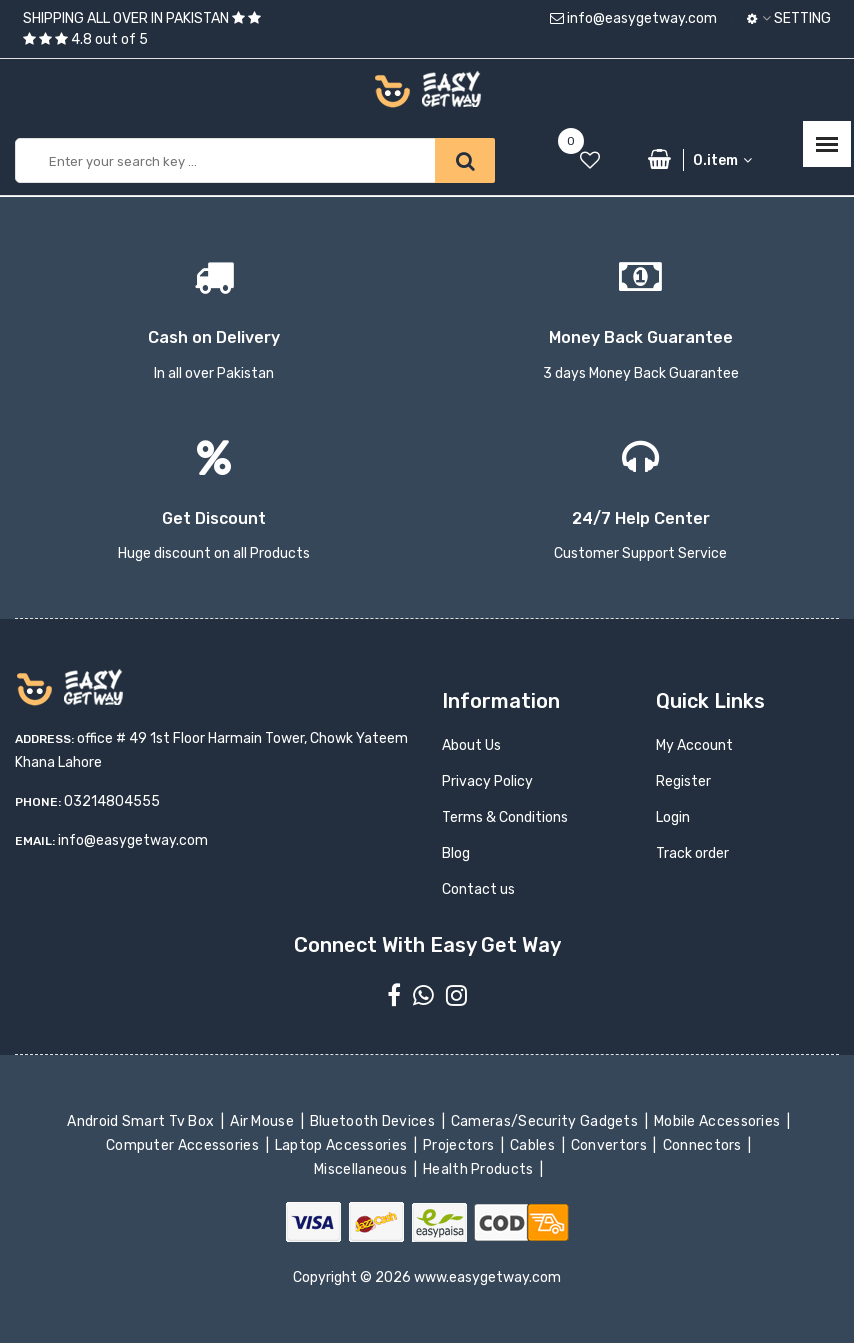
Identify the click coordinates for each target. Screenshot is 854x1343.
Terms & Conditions (505, 817)
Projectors (460, 1145)
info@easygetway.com (633, 18)
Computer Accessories (184, 1145)
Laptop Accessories (343, 1145)
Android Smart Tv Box (142, 1121)
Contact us (478, 889)
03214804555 (112, 801)
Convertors (611, 1145)
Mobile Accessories (719, 1121)
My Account (694, 745)
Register (683, 781)
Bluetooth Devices (374, 1121)
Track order (692, 853)
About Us (471, 745)
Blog (456, 853)
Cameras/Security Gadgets (546, 1121)
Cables (534, 1145)
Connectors (703, 1145)
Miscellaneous (362, 1169)
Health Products (480, 1169)
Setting (789, 18)
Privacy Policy (487, 781)
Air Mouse (264, 1121)
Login (673, 817)
